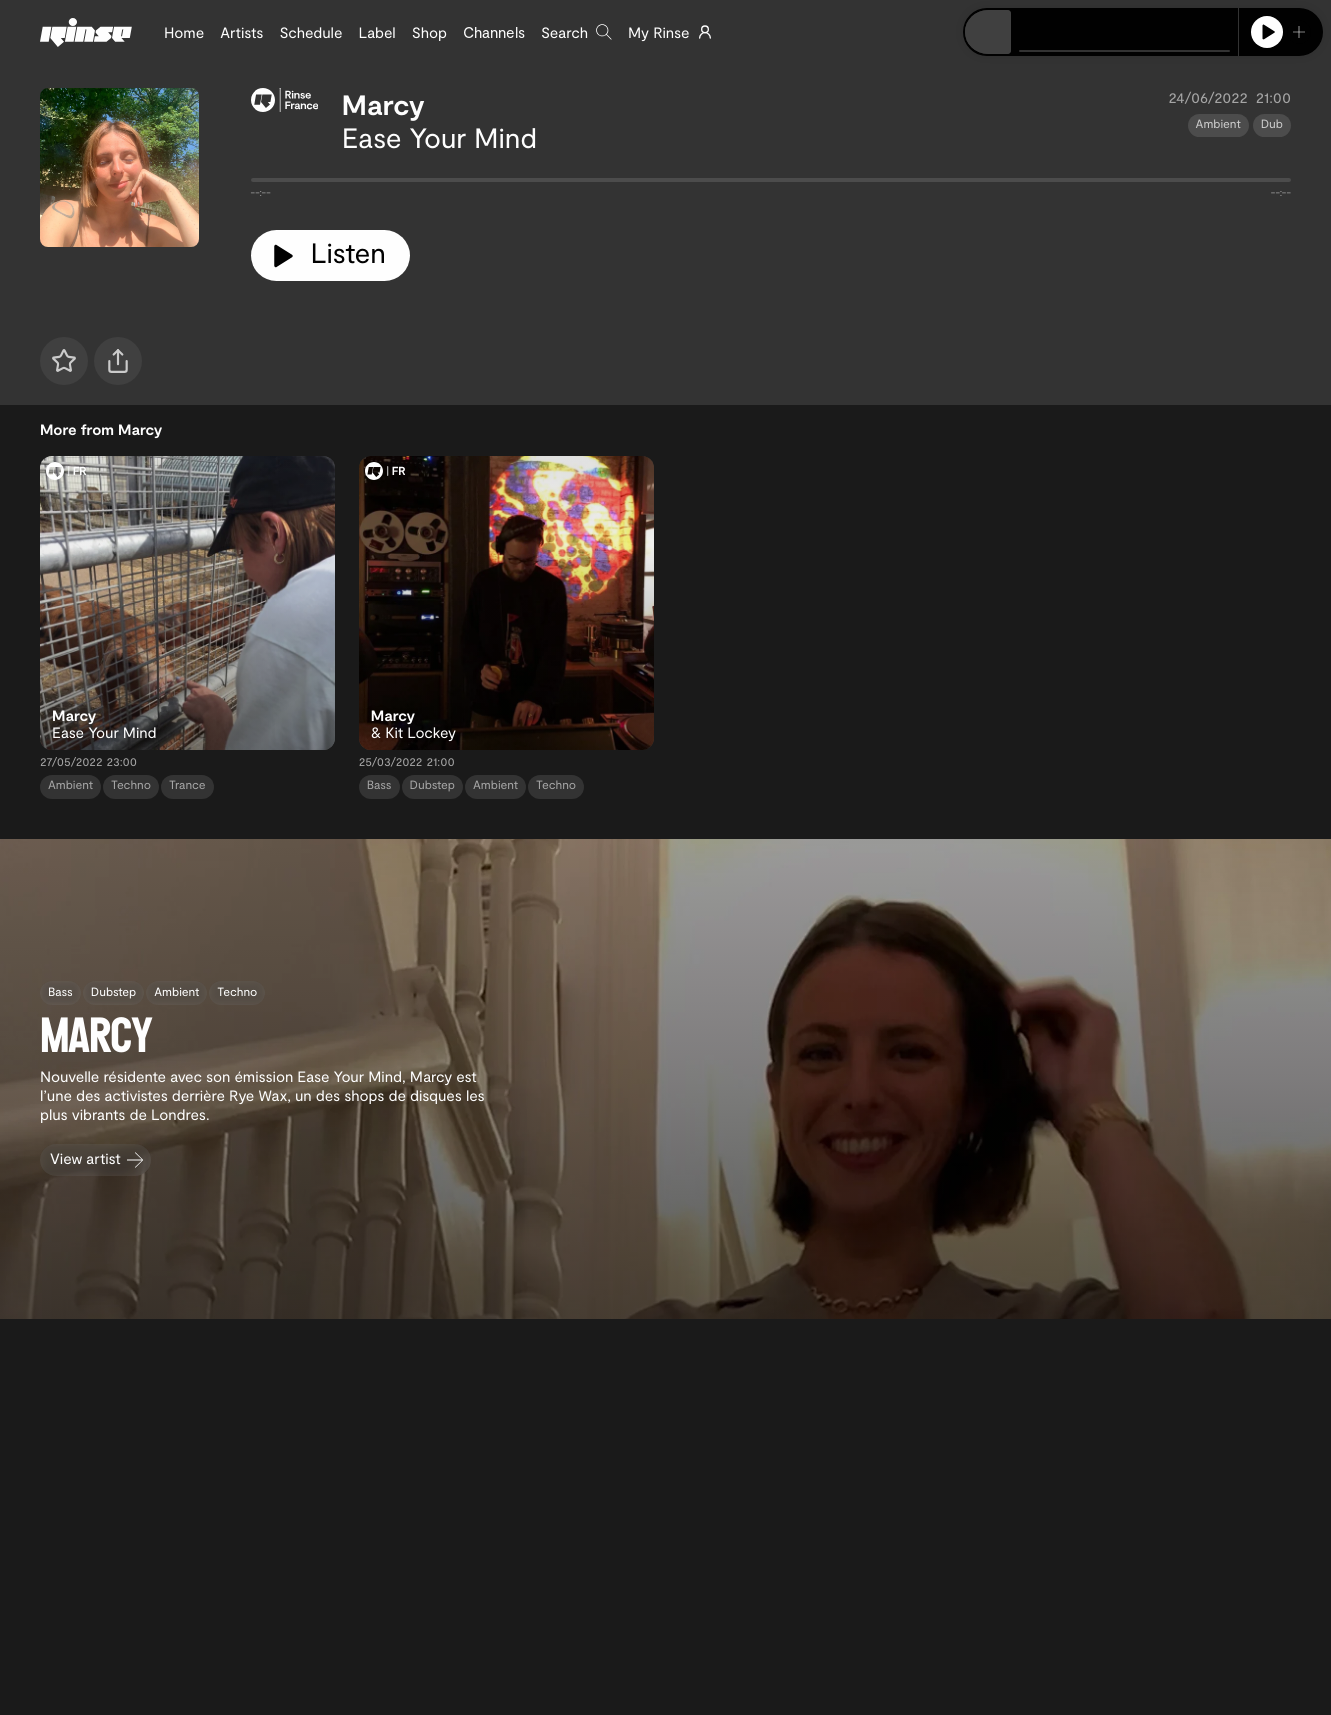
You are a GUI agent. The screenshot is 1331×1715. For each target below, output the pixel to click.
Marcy (383, 104)
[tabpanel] (771, 184)
